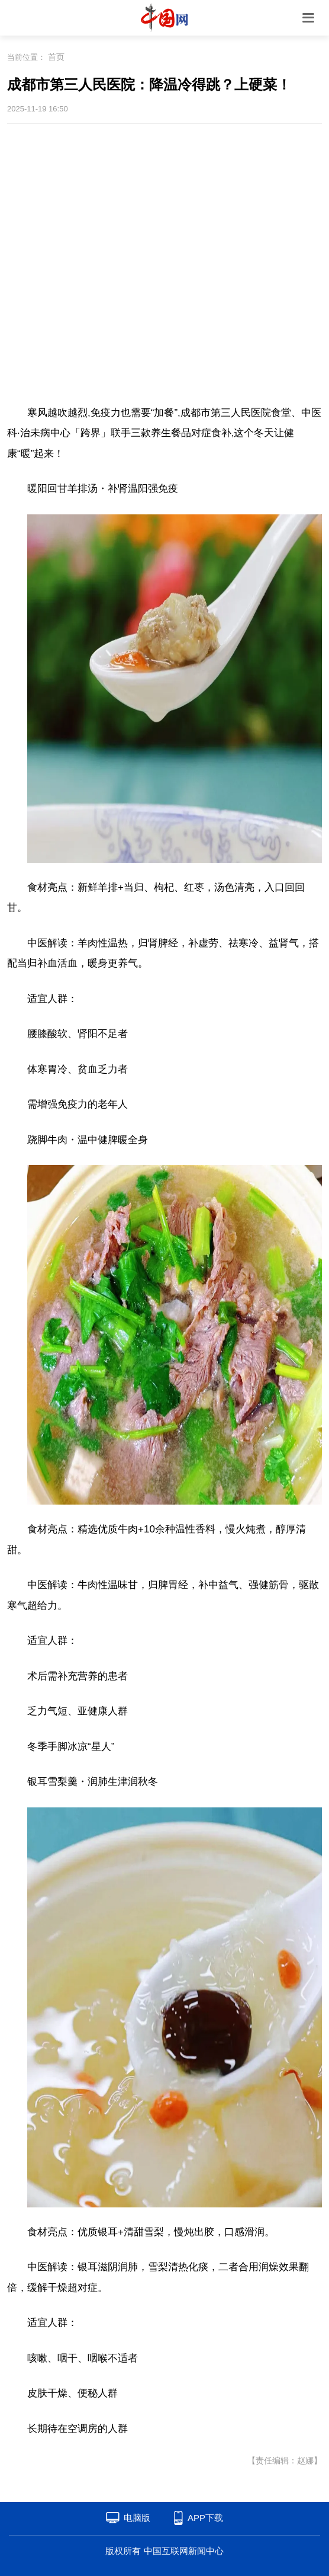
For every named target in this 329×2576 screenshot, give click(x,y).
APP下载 (205, 2517)
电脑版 (137, 2517)
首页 (56, 57)
